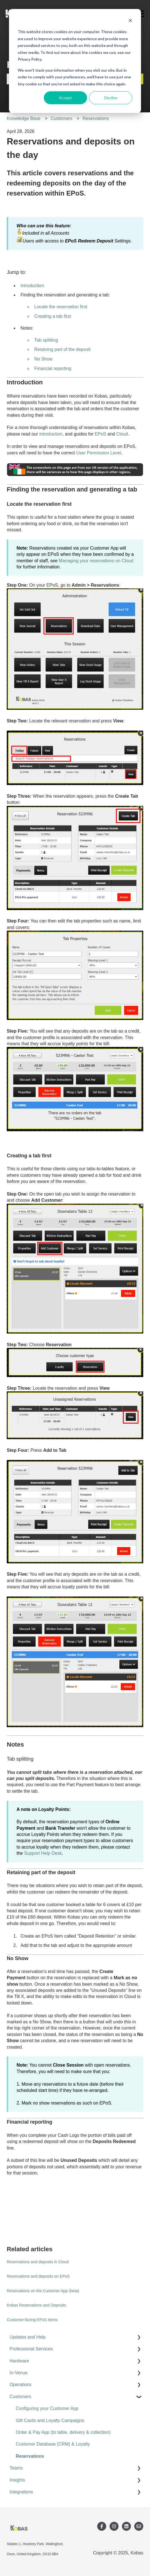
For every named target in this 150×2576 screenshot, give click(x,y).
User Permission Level (98, 452)
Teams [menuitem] (16, 2468)
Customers (61, 118)
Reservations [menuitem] (30, 2456)
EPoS (100, 434)
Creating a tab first (52, 316)
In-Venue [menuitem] (19, 2372)
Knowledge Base (23, 118)
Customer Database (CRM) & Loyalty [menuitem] (53, 2444)
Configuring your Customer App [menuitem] (47, 2408)
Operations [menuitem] (20, 2384)
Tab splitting (46, 340)
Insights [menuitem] (17, 2480)
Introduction (32, 285)
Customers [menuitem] (20, 2396)
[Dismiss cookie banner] (130, 21)
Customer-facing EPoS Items (32, 2320)
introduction (51, 434)
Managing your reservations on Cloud (96, 560)
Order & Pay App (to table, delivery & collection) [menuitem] (63, 2432)
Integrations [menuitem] (21, 2491)
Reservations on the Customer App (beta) (43, 2291)
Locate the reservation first (60, 306)
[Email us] (138, 2526)
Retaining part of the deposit (62, 349)
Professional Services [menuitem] (31, 2348)
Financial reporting (52, 368)
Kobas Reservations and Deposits (36, 2305)
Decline (110, 97)
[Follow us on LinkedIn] (126, 2526)
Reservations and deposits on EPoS (38, 2276)
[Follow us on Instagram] (114, 2526)
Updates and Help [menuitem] (28, 2337)
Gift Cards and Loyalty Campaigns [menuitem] (50, 2420)
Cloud (122, 434)
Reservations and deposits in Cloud (38, 2262)
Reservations (96, 118)
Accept (65, 97)
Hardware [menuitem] (19, 2361)
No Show (43, 359)
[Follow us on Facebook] (101, 2526)
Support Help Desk (43, 1853)
